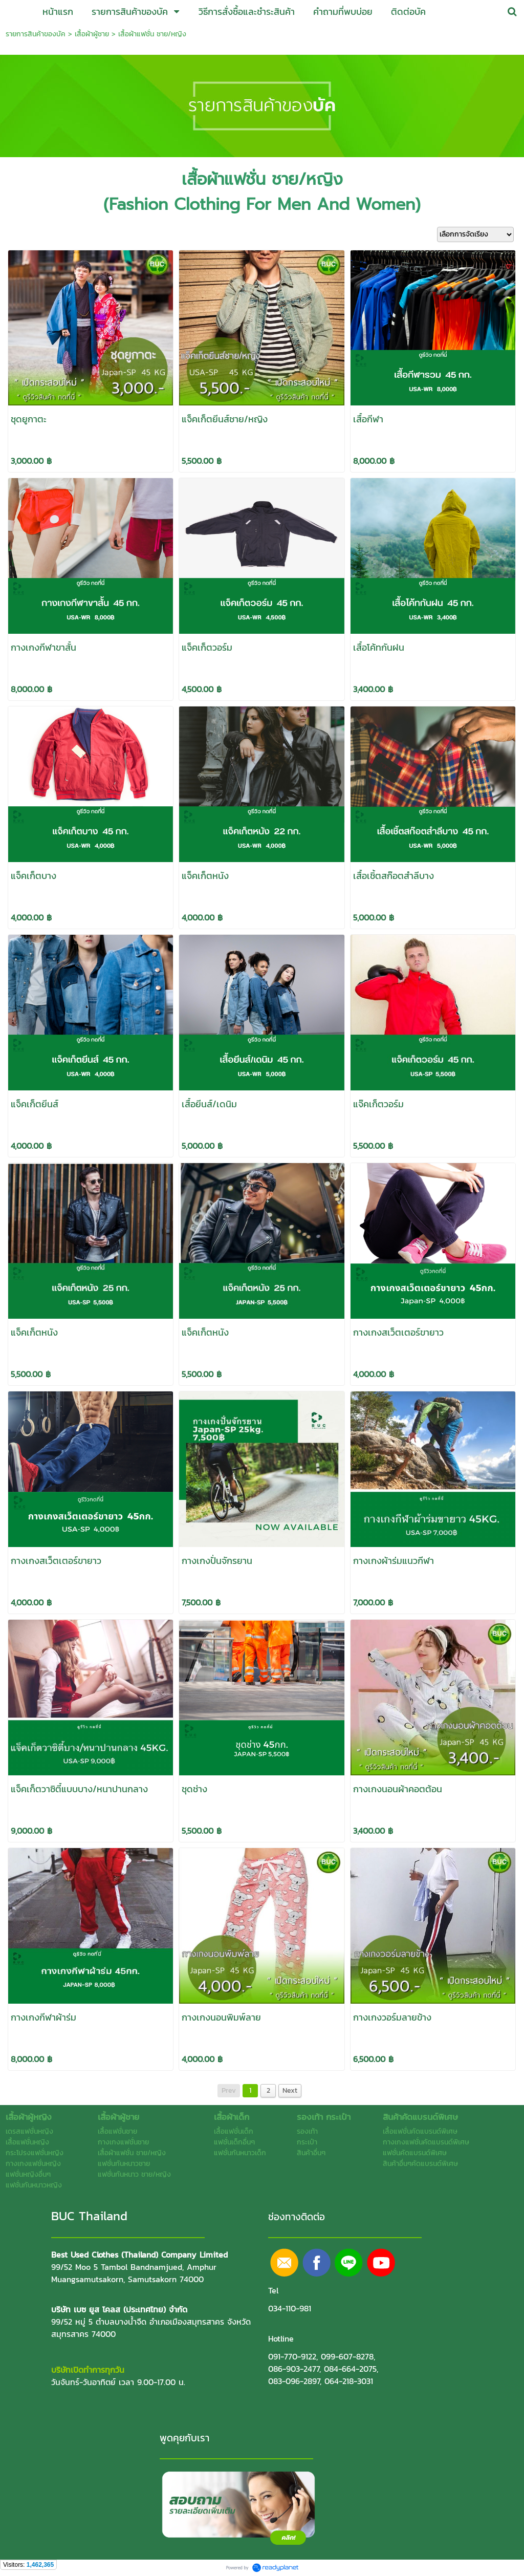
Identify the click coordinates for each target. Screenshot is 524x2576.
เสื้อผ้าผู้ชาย (92, 34)
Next (289, 2090)
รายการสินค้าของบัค (36, 34)
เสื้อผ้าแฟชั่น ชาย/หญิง (152, 34)
